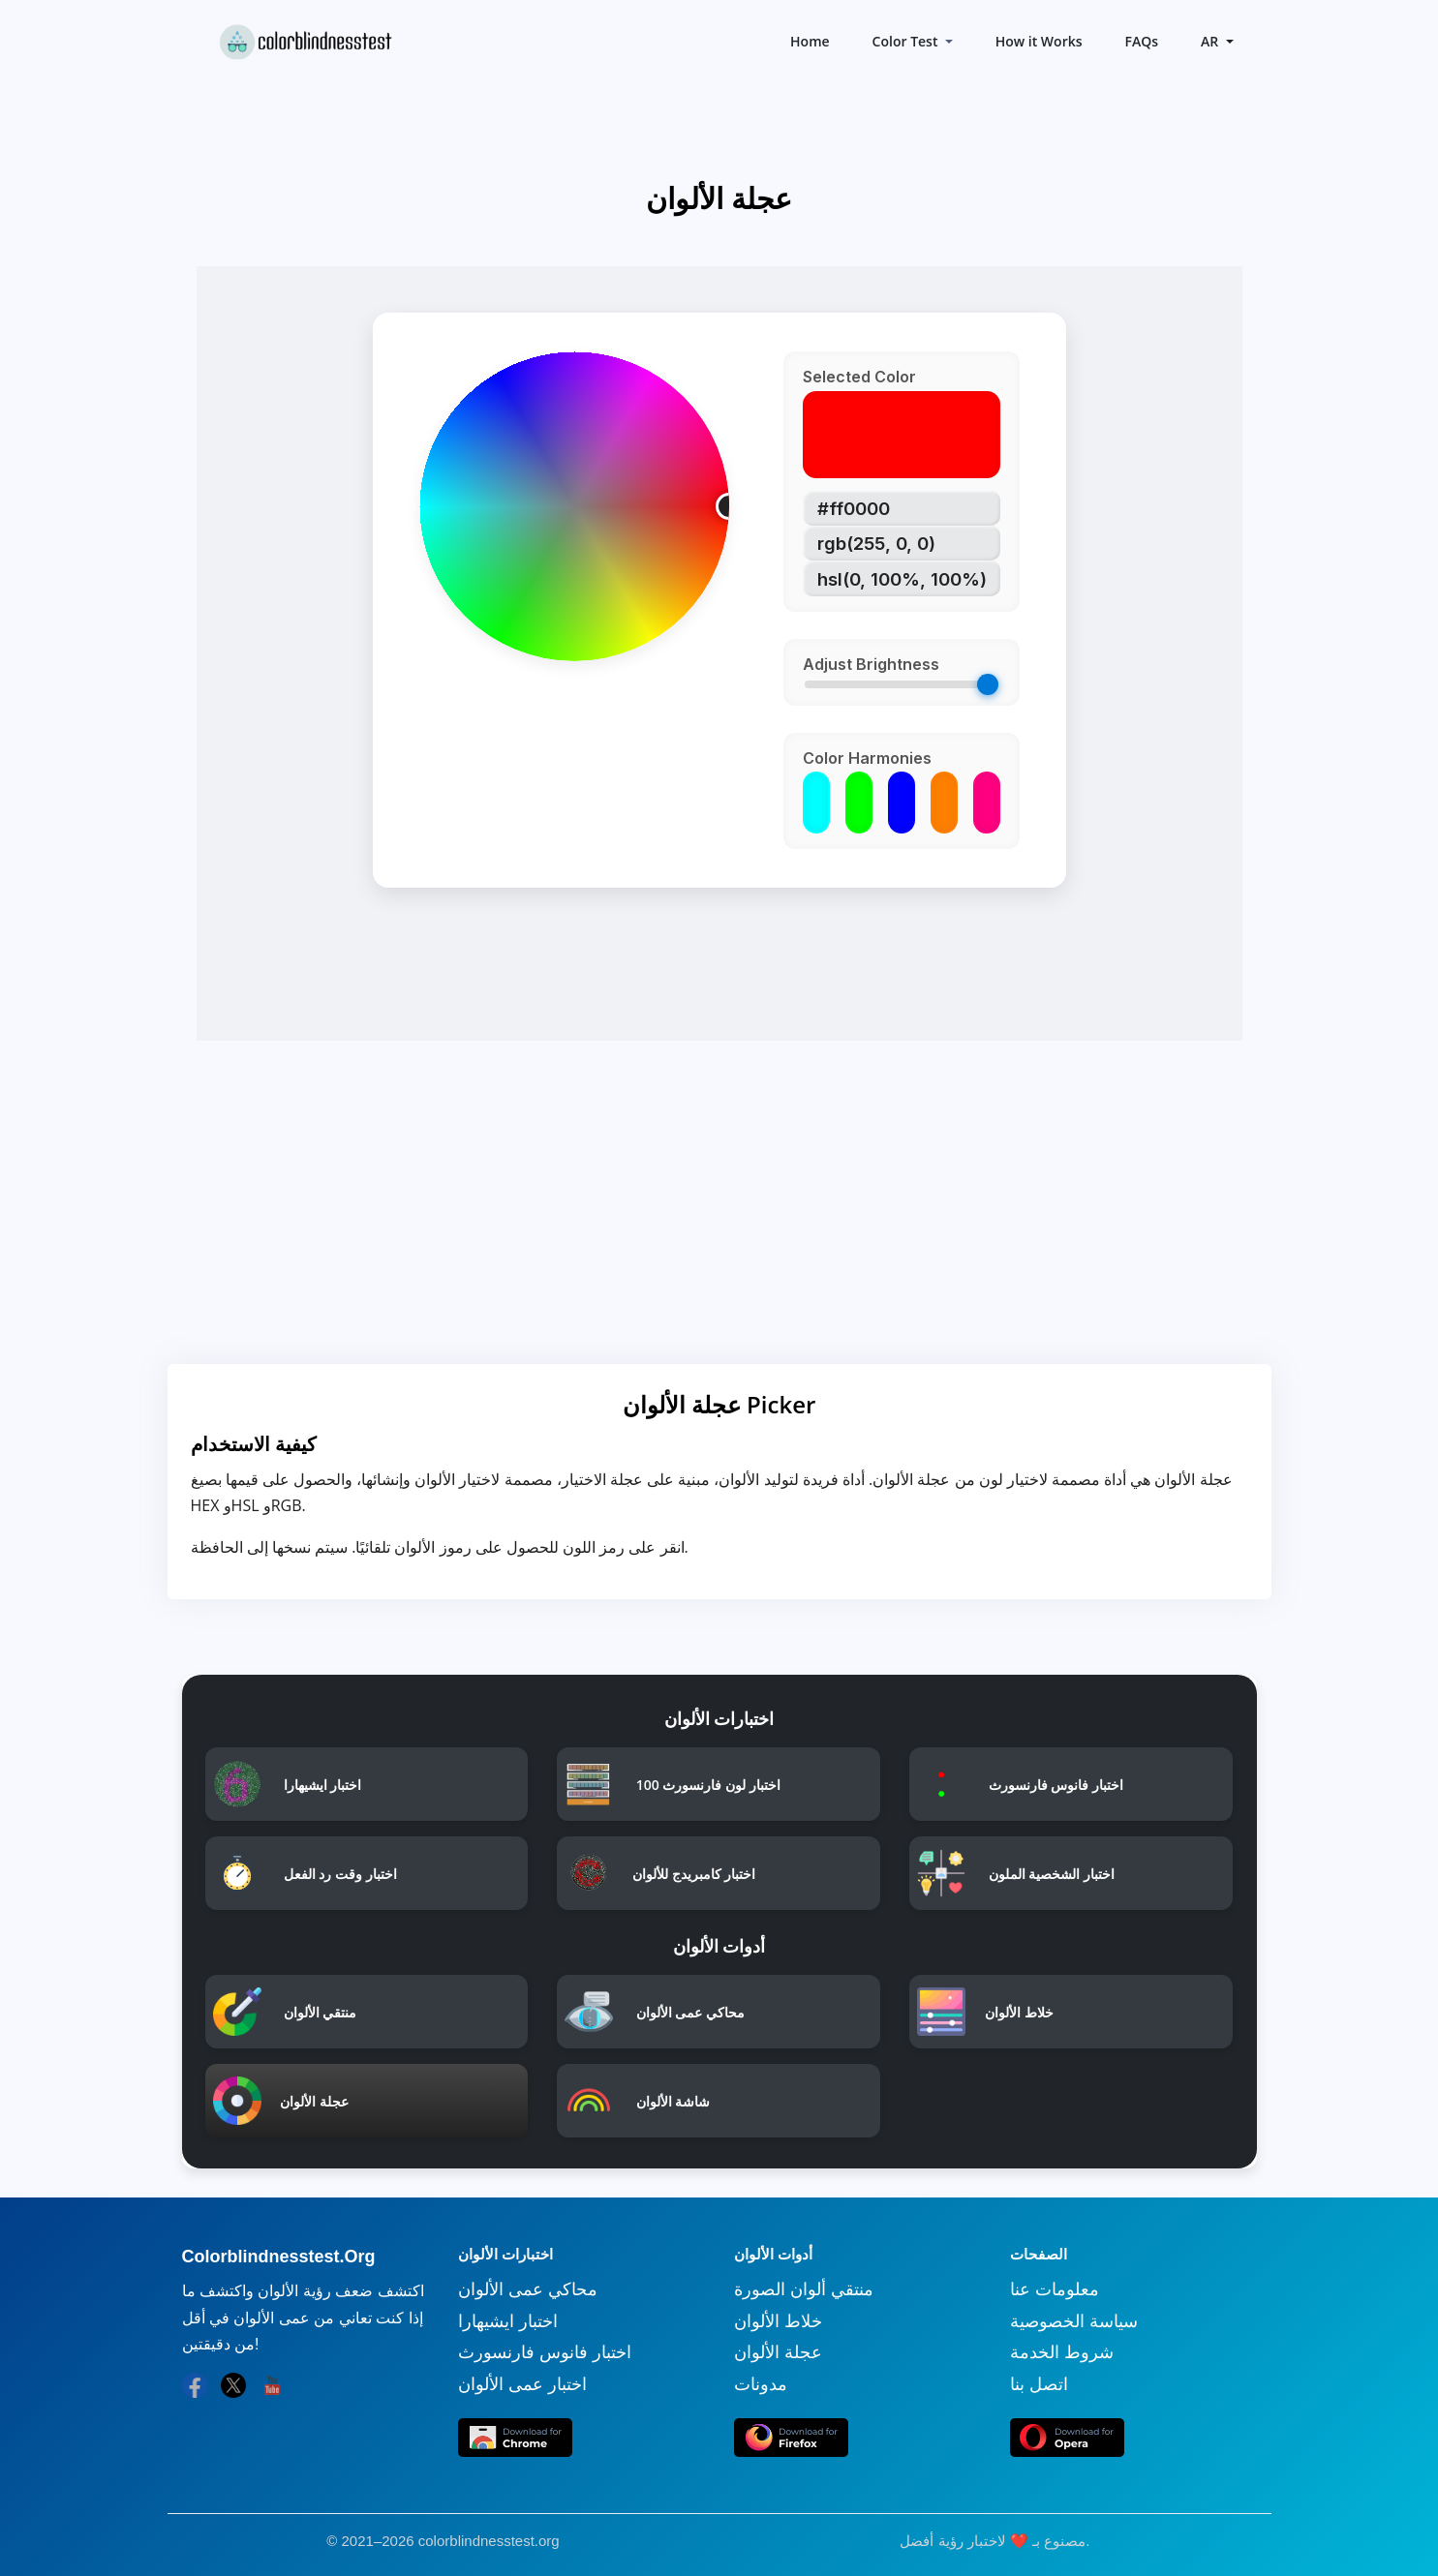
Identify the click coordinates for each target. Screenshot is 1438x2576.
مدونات (760, 2384)
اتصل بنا (1039, 2384)
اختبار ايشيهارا (508, 2321)
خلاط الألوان (778, 2321)
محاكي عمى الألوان (527, 2289)
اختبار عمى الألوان (522, 2384)
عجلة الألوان (778, 2352)
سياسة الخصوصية (1074, 2321)
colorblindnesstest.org (489, 2540)
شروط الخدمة (1062, 2352)
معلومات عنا (1054, 2289)
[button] (1214, 41)
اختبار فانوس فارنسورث (544, 2352)
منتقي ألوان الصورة (803, 2289)
